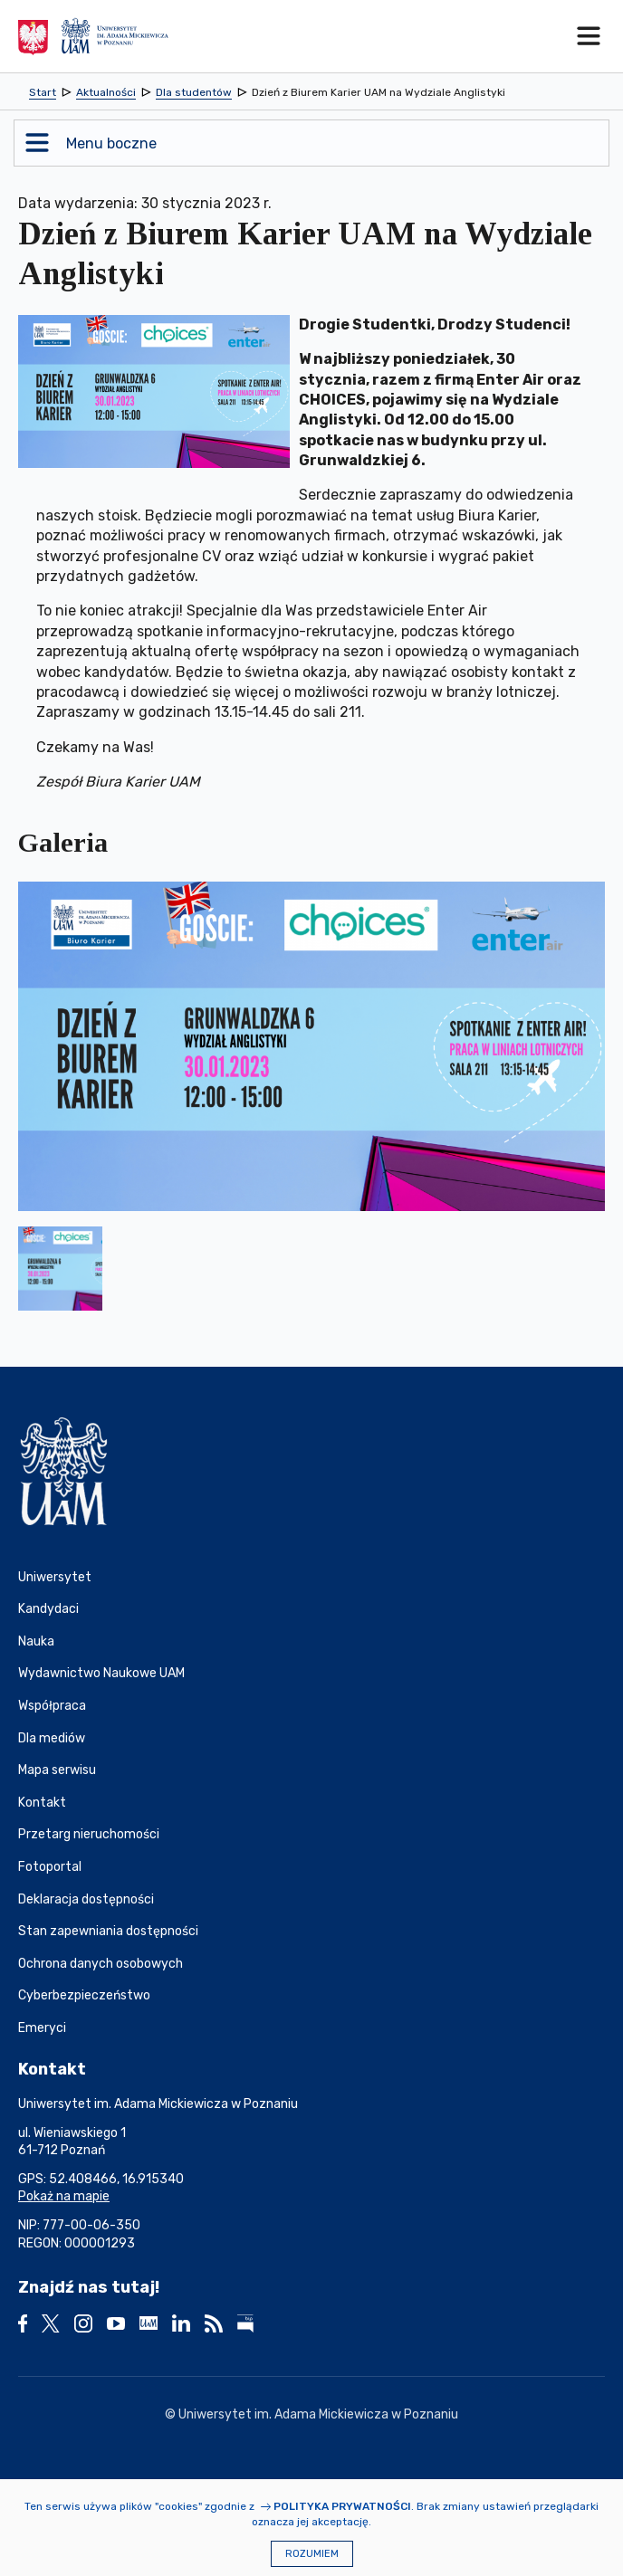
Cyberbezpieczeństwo (84, 1995)
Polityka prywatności (342, 2506)
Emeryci (42, 2028)
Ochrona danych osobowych (100, 1963)
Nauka (36, 1641)
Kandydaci (48, 1609)
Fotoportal (49, 1867)
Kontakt (42, 1802)
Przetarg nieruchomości (88, 1834)
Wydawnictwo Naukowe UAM (101, 1673)
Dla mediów (51, 1738)
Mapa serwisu (57, 1770)
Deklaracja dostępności (86, 1899)
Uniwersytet (54, 1577)
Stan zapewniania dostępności (108, 1931)
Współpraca (52, 1705)
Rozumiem (312, 2554)
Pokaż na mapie (64, 2196)
